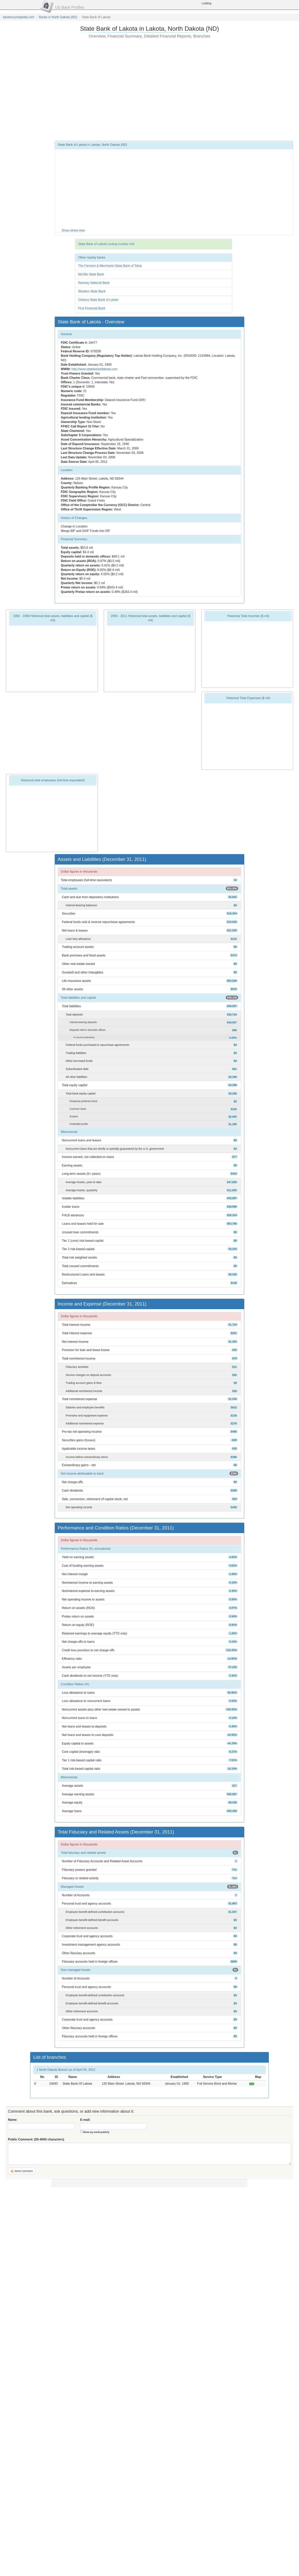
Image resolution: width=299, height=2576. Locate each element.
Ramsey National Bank (94, 282)
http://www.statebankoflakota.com (95, 369)
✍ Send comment (21, 2171)
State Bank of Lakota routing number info (106, 244)
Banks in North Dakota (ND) (58, 17)
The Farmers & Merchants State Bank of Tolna (110, 265)
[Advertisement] (148, 89)
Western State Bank (92, 291)
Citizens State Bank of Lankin (98, 299)
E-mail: (85, 2119)
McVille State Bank (91, 274)
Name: (12, 2119)
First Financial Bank (91, 308)
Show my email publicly (96, 2132)
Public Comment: (36, 2139)
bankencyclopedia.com (18, 17)
